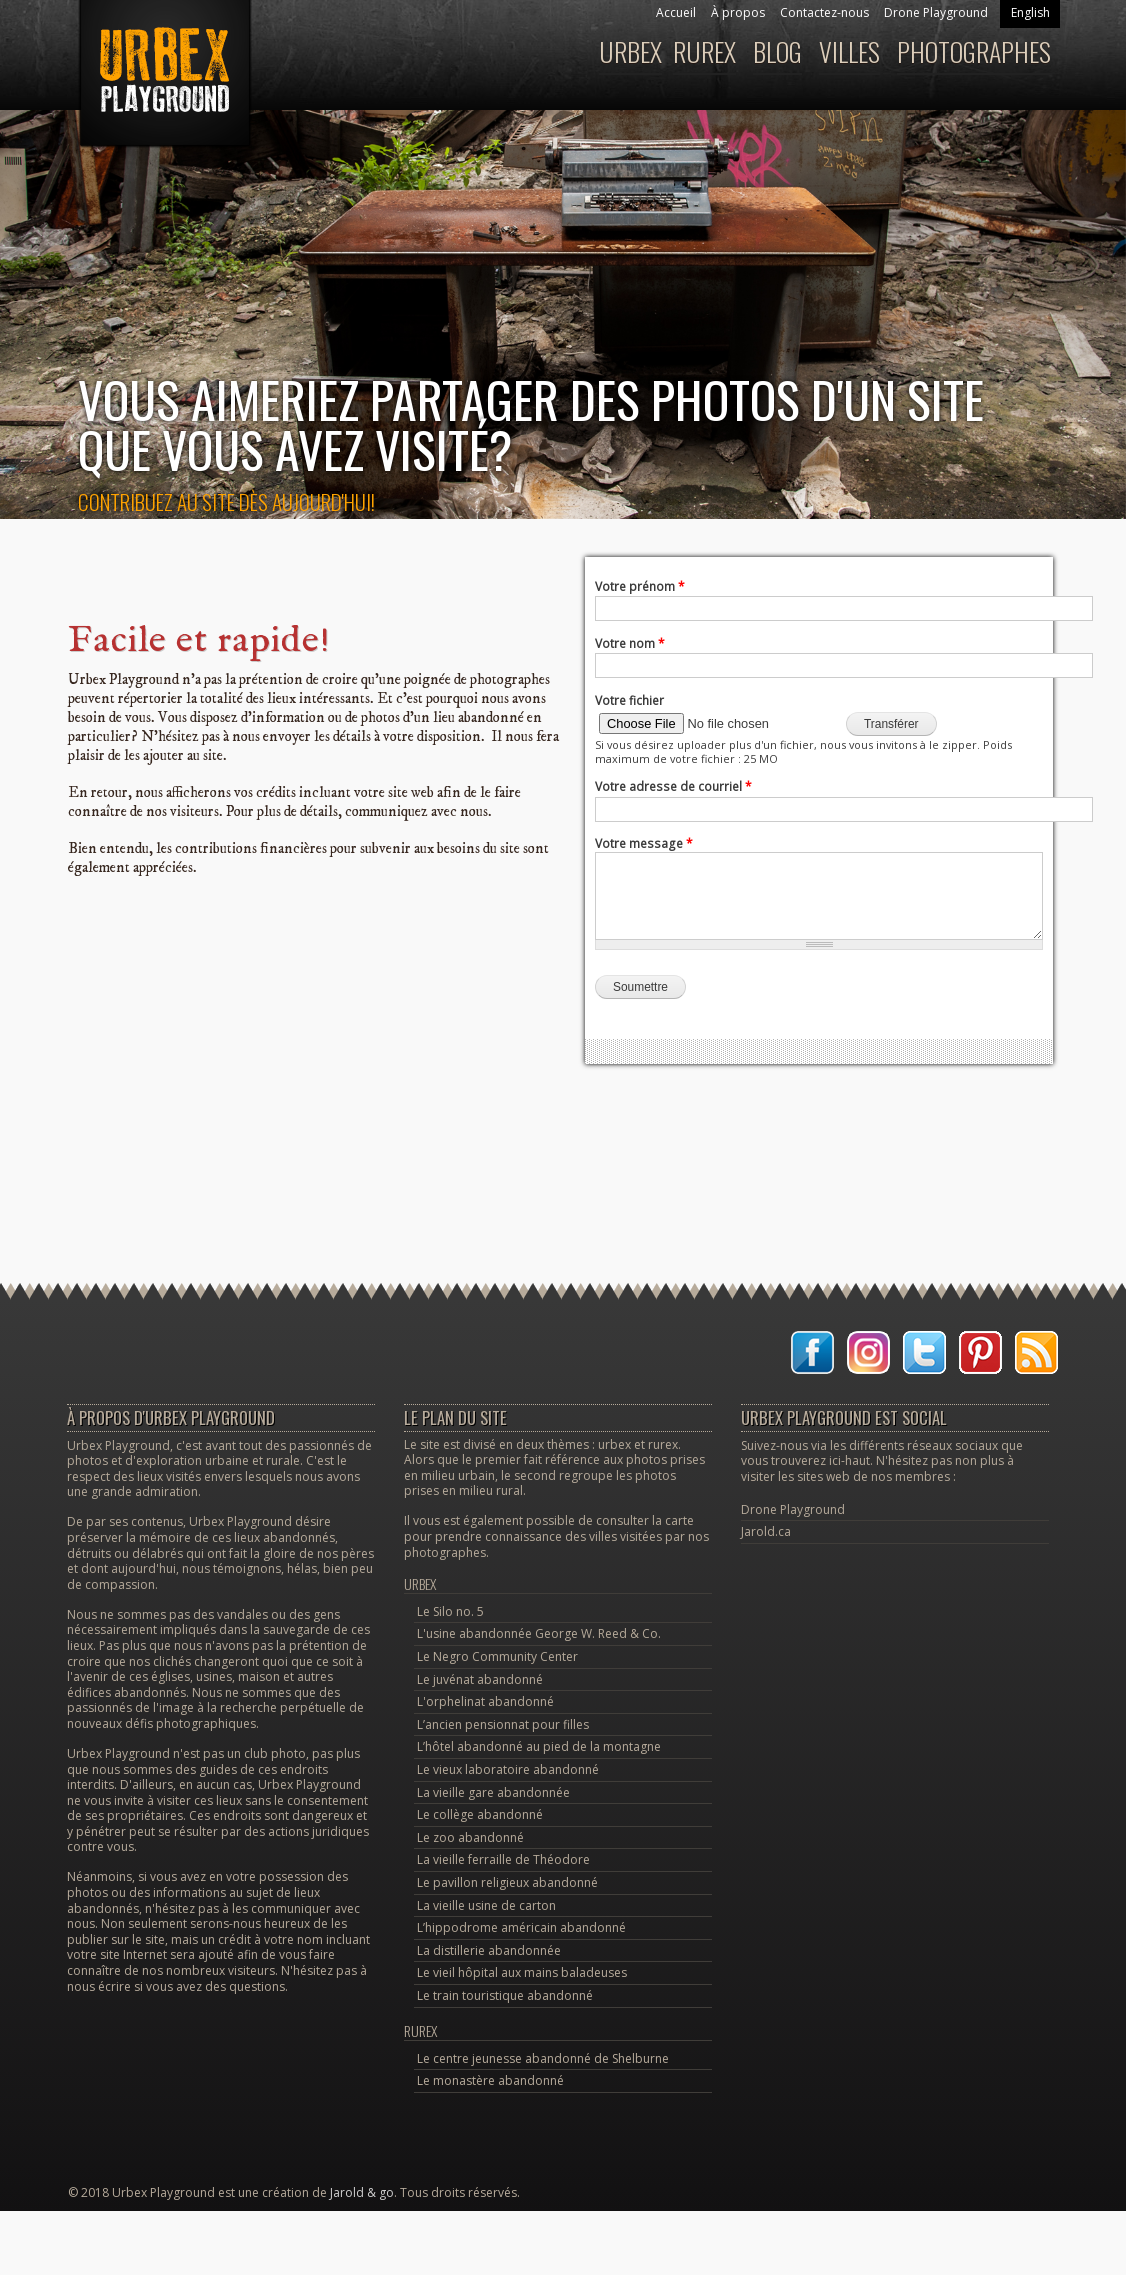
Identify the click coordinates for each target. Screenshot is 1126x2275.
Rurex (704, 51)
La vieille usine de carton (486, 1905)
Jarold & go (362, 2192)
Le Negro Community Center (497, 1656)
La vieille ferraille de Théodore (503, 1859)
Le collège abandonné (480, 1814)
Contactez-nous (824, 12)
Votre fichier (629, 700)
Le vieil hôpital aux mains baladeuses (522, 1972)
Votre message (644, 843)
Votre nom (630, 643)
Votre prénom (640, 586)
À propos (738, 12)
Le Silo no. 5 (450, 1611)
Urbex (630, 51)
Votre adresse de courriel (673, 786)
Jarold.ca (766, 1531)
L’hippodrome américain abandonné (521, 1927)
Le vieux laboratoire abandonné (508, 1769)
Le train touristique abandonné (505, 1995)
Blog (777, 51)
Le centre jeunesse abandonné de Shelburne (543, 2058)
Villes (849, 51)
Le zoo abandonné (470, 1837)
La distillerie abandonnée (489, 1950)
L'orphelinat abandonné (485, 1701)
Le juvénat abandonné (480, 1679)
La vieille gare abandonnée (493, 1792)
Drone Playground (936, 12)
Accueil (676, 12)
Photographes (974, 51)
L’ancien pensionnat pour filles (503, 1724)
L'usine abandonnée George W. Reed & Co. (539, 1633)
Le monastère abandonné (490, 2080)
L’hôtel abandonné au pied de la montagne (539, 1746)
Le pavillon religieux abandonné (507, 1882)
